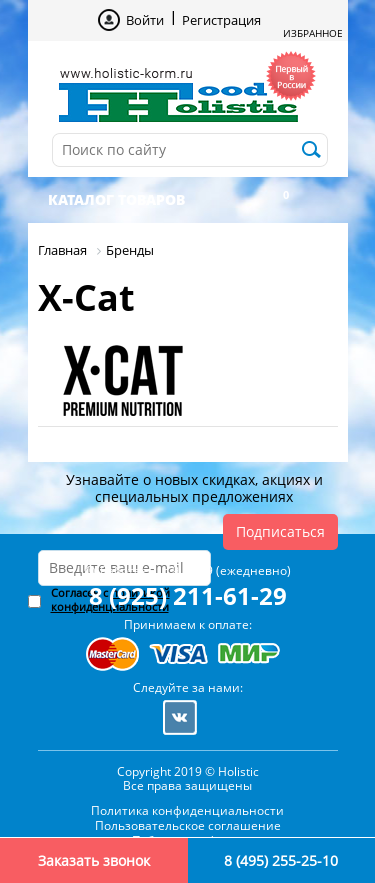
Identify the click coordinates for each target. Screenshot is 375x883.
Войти (145, 20)
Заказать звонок (94, 860)
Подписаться (280, 531)
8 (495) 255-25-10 (281, 860)
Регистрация (221, 20)
